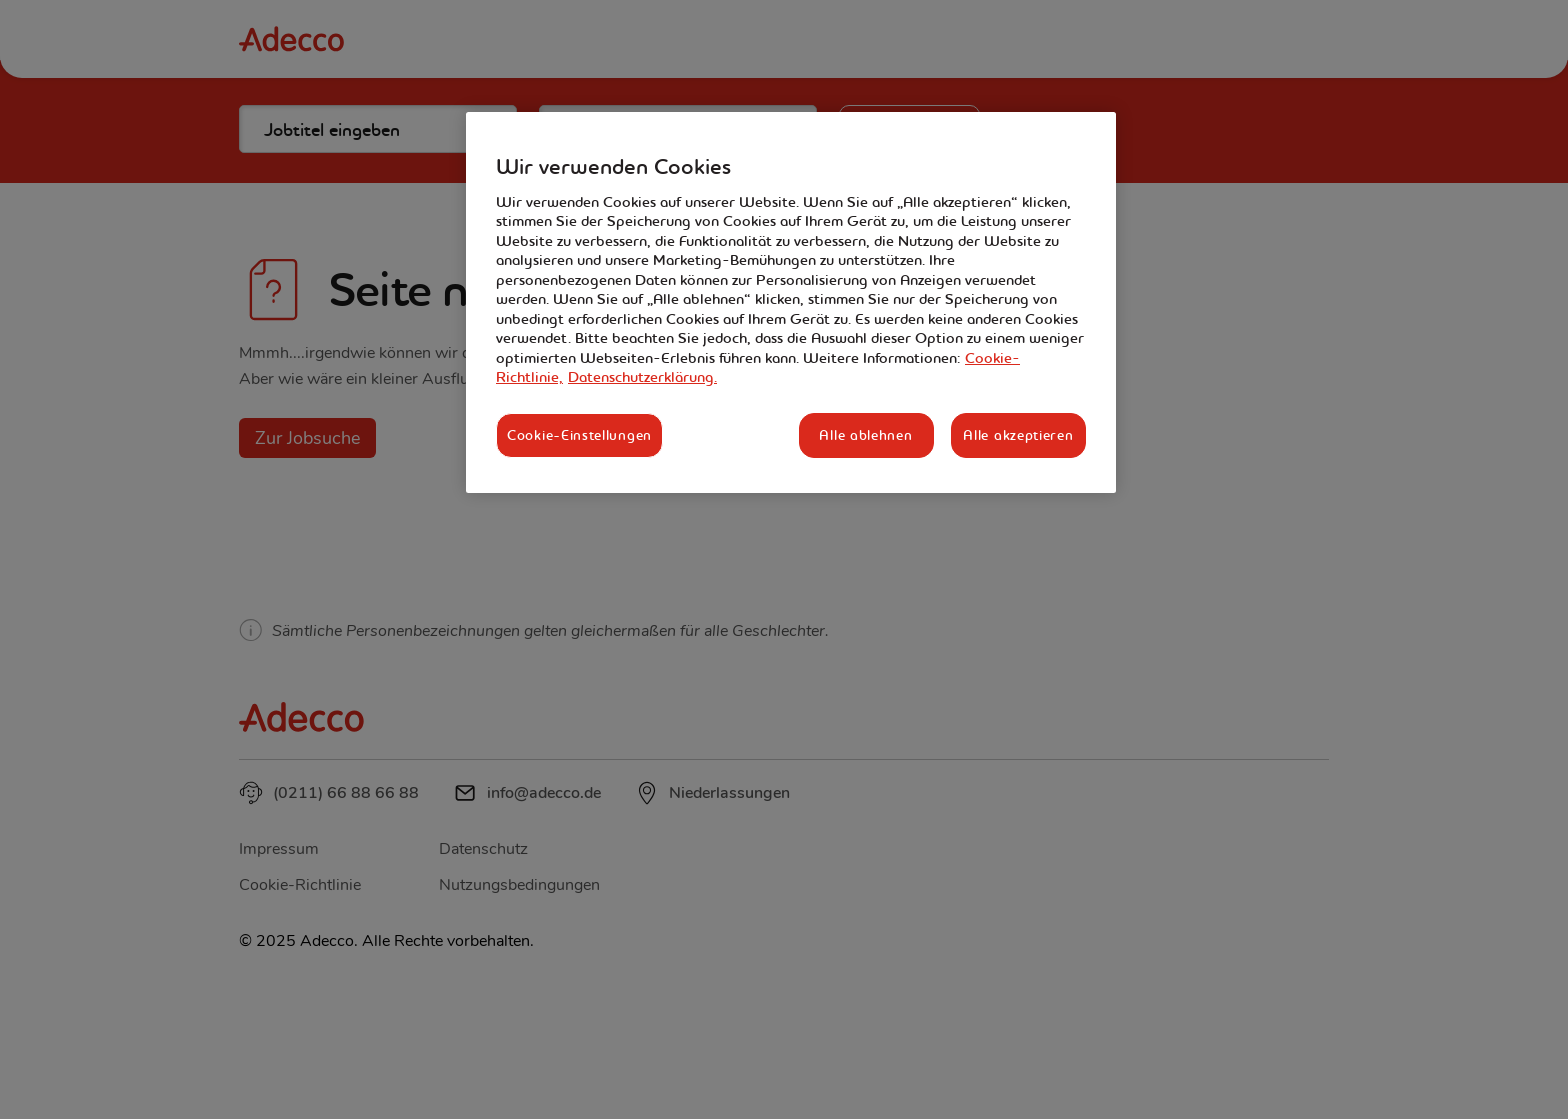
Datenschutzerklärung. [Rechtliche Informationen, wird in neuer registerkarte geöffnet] (642, 377)
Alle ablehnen (865, 435)
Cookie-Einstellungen (579, 435)
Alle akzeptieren (1018, 435)
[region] (791, 302)
